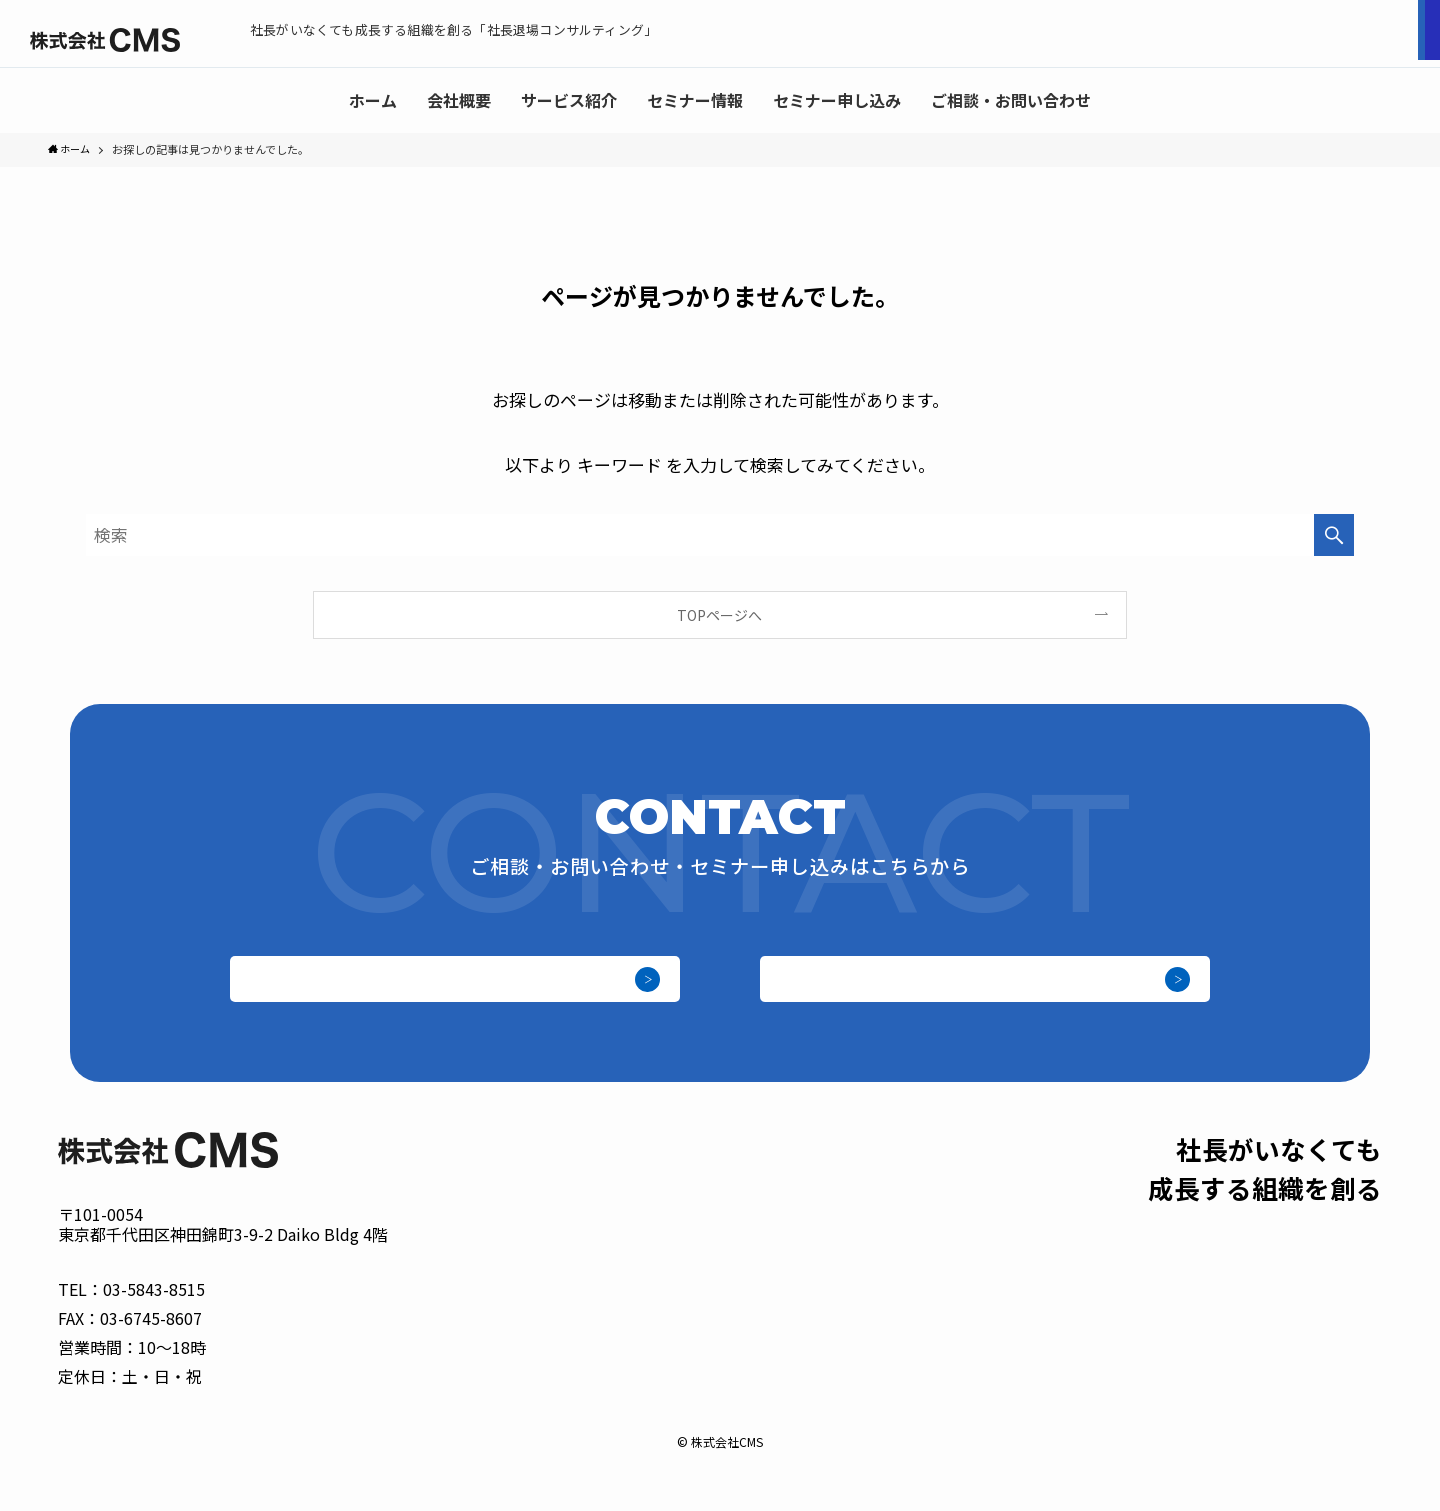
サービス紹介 (929, 1386)
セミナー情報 (1034, 1386)
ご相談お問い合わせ (1330, 34)
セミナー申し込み (1130, 34)
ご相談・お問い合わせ (978, 993)
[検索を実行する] (1334, 537)
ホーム (767, 1386)
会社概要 (837, 1386)
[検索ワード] (720, 537)
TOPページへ (719, 617)
